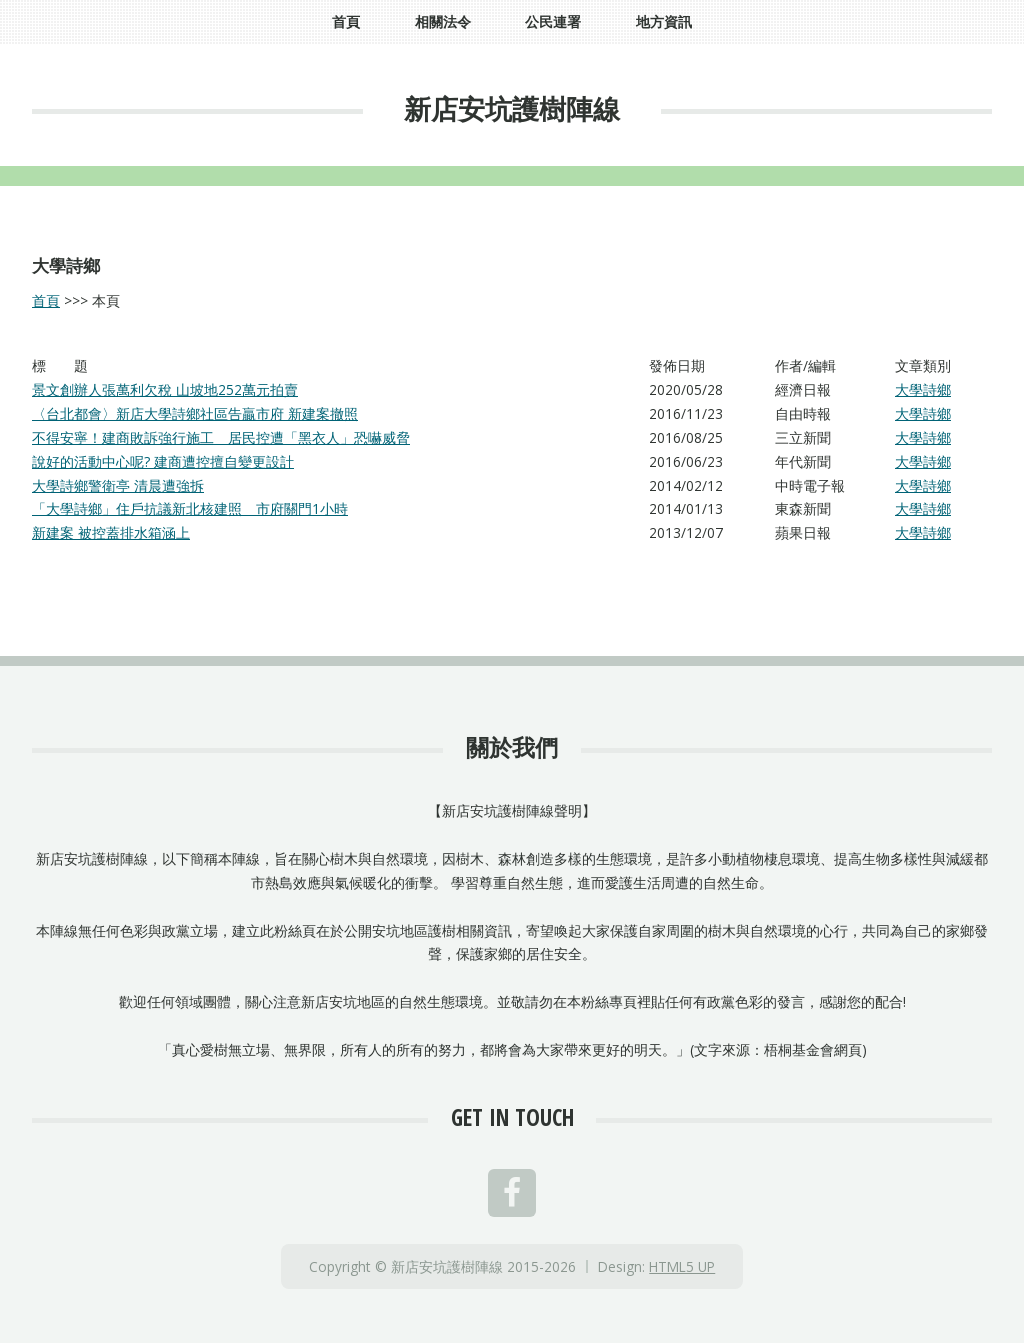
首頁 (46, 300)
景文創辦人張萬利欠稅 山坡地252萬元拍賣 (165, 389)
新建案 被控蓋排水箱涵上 (111, 532)
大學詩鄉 (923, 389)
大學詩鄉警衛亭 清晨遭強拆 (118, 485)
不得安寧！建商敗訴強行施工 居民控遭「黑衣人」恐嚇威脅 (221, 437)
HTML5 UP (682, 1266)
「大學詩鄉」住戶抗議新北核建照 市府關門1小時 (190, 508)
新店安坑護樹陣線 (512, 108)
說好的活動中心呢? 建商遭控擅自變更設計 (163, 461)
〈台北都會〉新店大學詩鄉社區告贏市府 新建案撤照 (195, 413)
